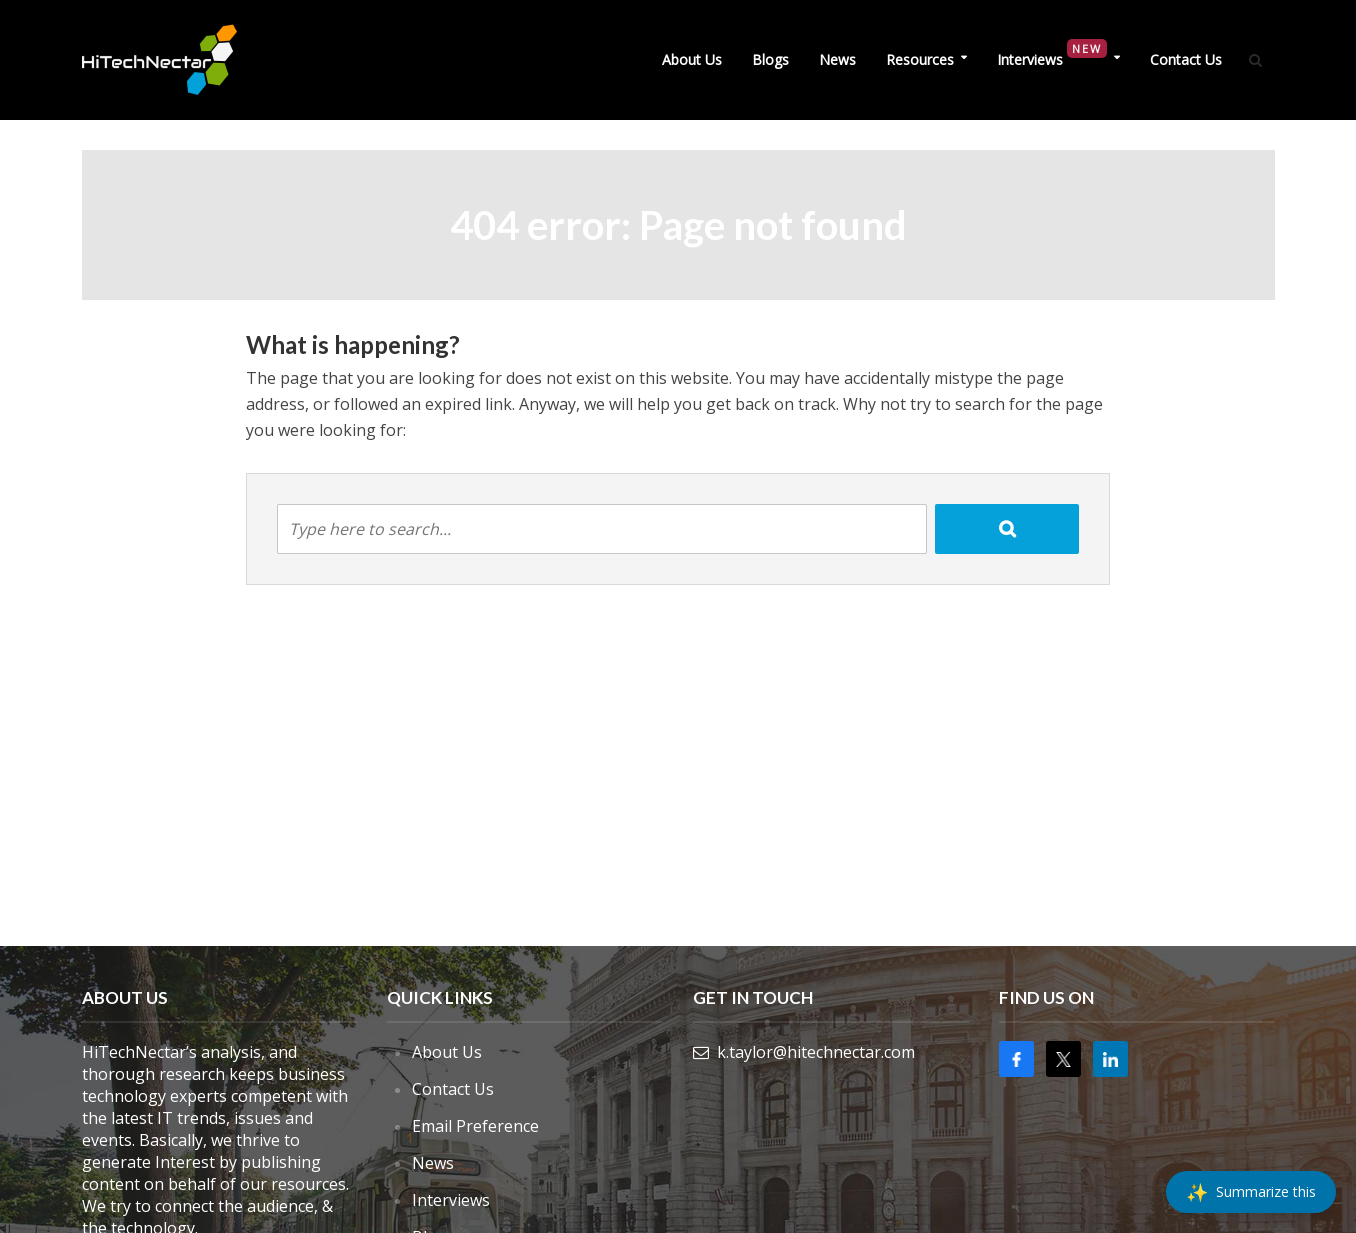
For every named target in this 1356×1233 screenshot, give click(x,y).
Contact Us (1186, 59)
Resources (920, 59)
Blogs (770, 59)
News (837, 59)
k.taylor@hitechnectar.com (816, 1052)
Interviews (1052, 55)
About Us (692, 59)
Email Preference (475, 1126)
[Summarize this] (1251, 1192)
